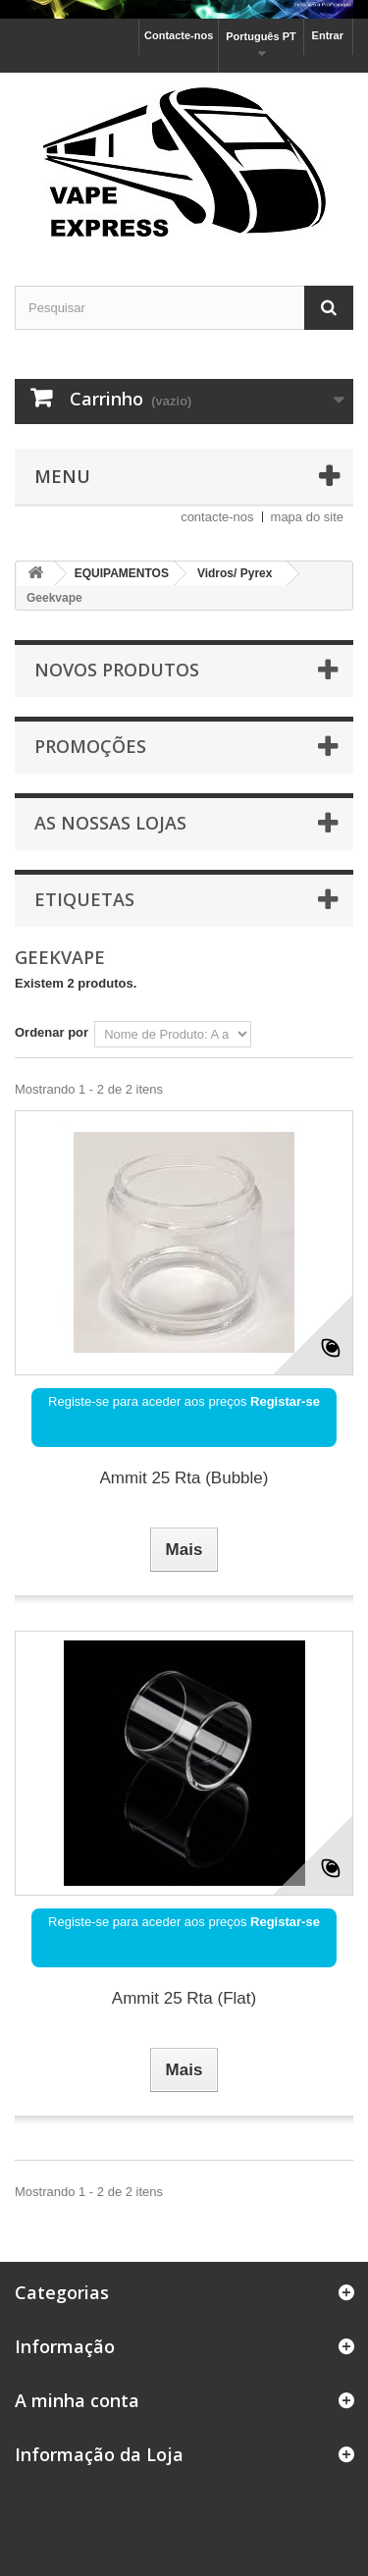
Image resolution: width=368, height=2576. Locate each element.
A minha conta (77, 2400)
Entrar (327, 35)
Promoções (90, 746)
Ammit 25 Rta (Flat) (184, 1998)
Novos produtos (116, 669)
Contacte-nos (178, 35)
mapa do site (307, 517)
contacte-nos (217, 517)
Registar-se (285, 1401)
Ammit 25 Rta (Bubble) (184, 1478)
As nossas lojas (110, 822)
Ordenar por (51, 1032)
